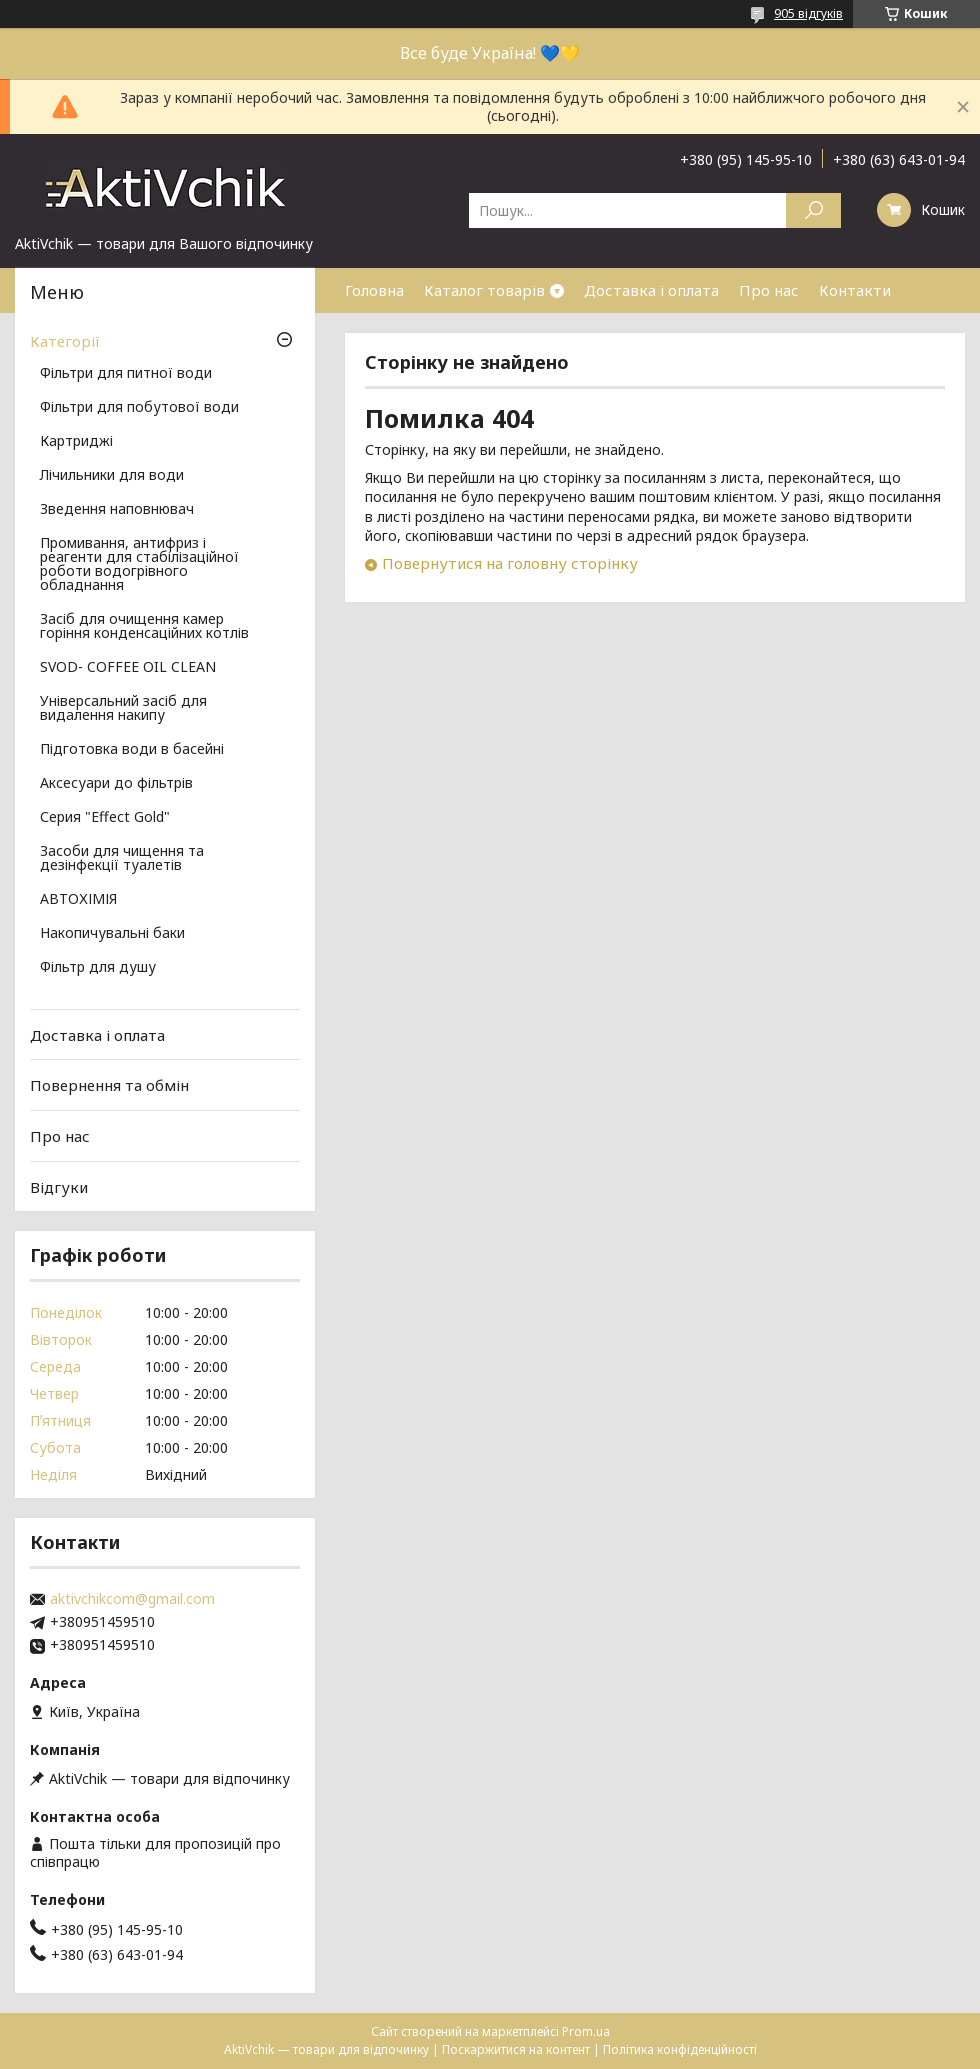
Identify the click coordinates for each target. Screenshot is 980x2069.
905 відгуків (808, 13)
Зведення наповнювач (117, 510)
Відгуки (59, 1186)
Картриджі (76, 442)
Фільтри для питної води (126, 374)
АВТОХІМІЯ (78, 900)
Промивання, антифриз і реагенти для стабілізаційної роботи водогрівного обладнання (139, 565)
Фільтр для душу (98, 968)
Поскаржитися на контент (516, 2049)
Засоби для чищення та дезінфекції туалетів (122, 859)
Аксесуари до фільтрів (116, 784)
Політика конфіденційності (680, 2049)
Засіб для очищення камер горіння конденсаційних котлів (144, 627)
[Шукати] (813, 210)
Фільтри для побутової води (139, 408)
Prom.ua (586, 2031)
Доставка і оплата (651, 290)
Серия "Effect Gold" (105, 818)
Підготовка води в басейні (132, 750)
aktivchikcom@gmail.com (132, 1599)
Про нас (769, 290)
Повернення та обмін (109, 1085)
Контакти (855, 290)
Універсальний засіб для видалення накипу (123, 709)
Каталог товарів (484, 290)
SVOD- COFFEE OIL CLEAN (128, 668)
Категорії (65, 341)
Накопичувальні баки (112, 934)
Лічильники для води (112, 476)
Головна (374, 290)
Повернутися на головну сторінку (510, 563)
